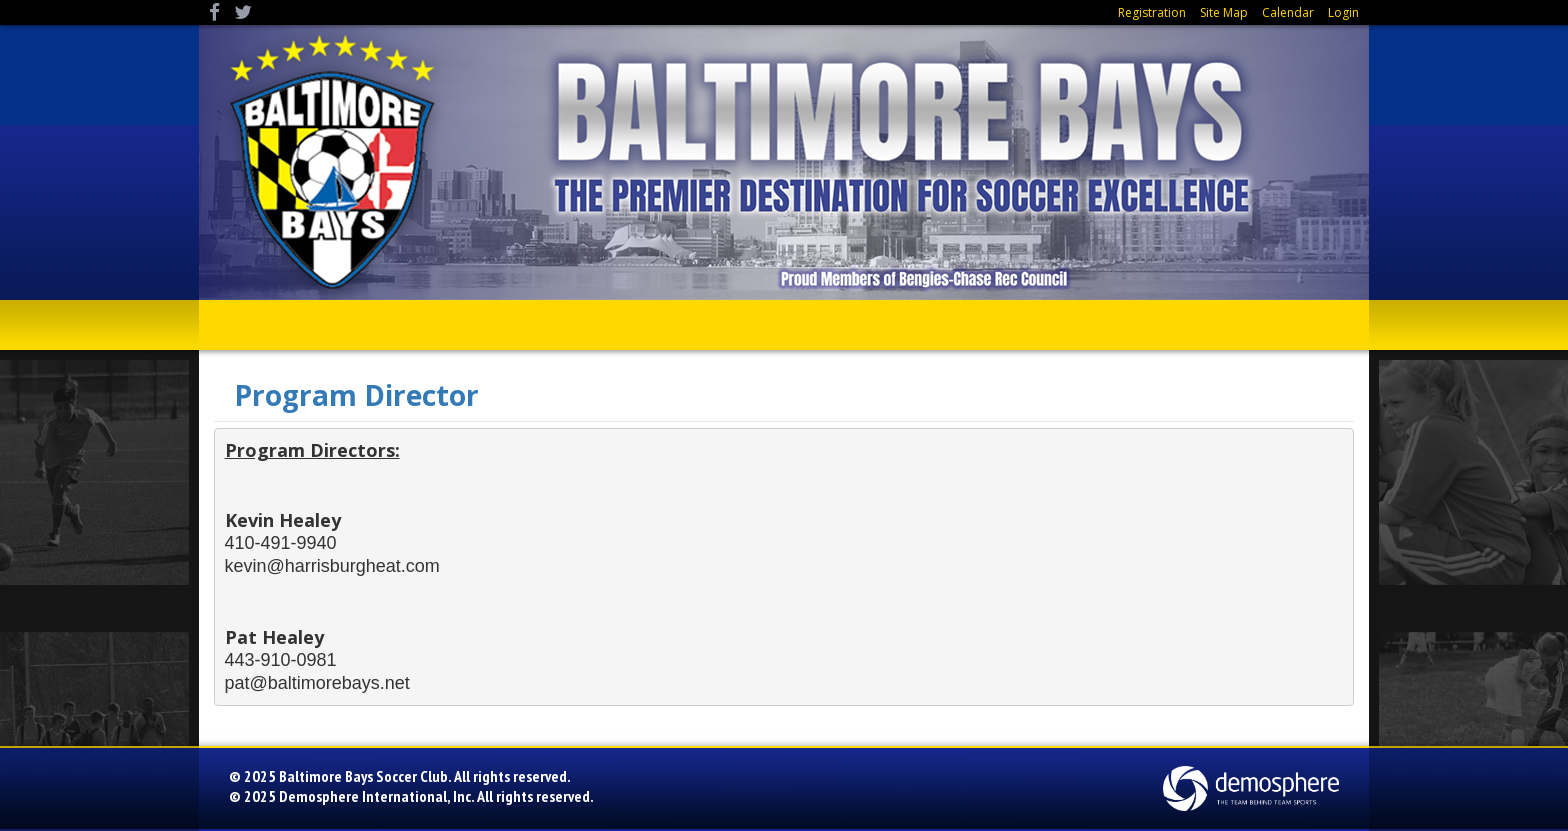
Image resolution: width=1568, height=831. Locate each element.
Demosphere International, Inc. (377, 796)
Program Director (356, 395)
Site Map (1224, 12)
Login (1343, 12)
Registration (1152, 12)
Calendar (1288, 12)
